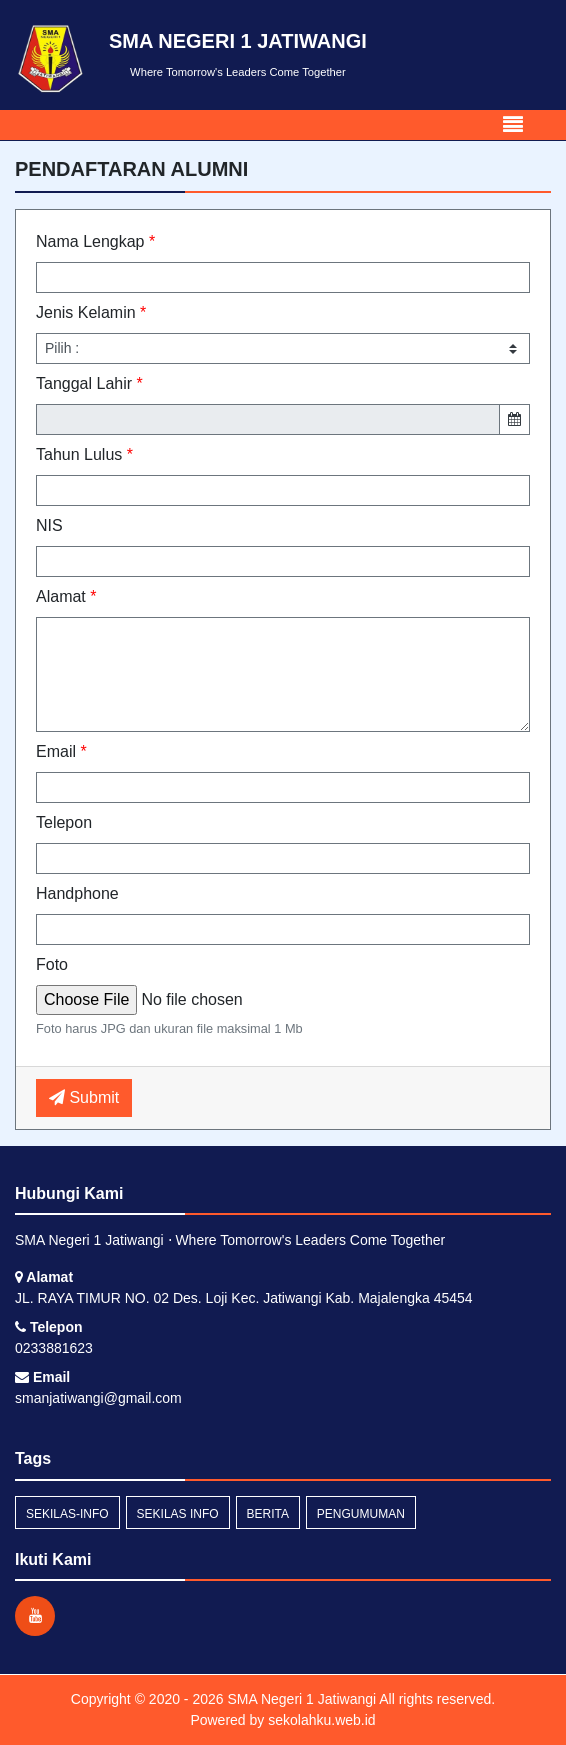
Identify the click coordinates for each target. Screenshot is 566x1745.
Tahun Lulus (84, 454)
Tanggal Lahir (89, 383)
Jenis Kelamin (91, 312)
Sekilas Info (178, 1514)
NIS (49, 525)
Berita (268, 1514)
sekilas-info (67, 1514)
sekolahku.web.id (321, 1720)
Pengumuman (361, 1514)
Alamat (66, 596)
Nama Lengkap (95, 241)
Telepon (64, 822)
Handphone (77, 893)
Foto (52, 964)
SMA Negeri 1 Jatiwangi (300, 1699)
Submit (84, 1097)
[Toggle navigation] (513, 125)
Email (61, 751)
